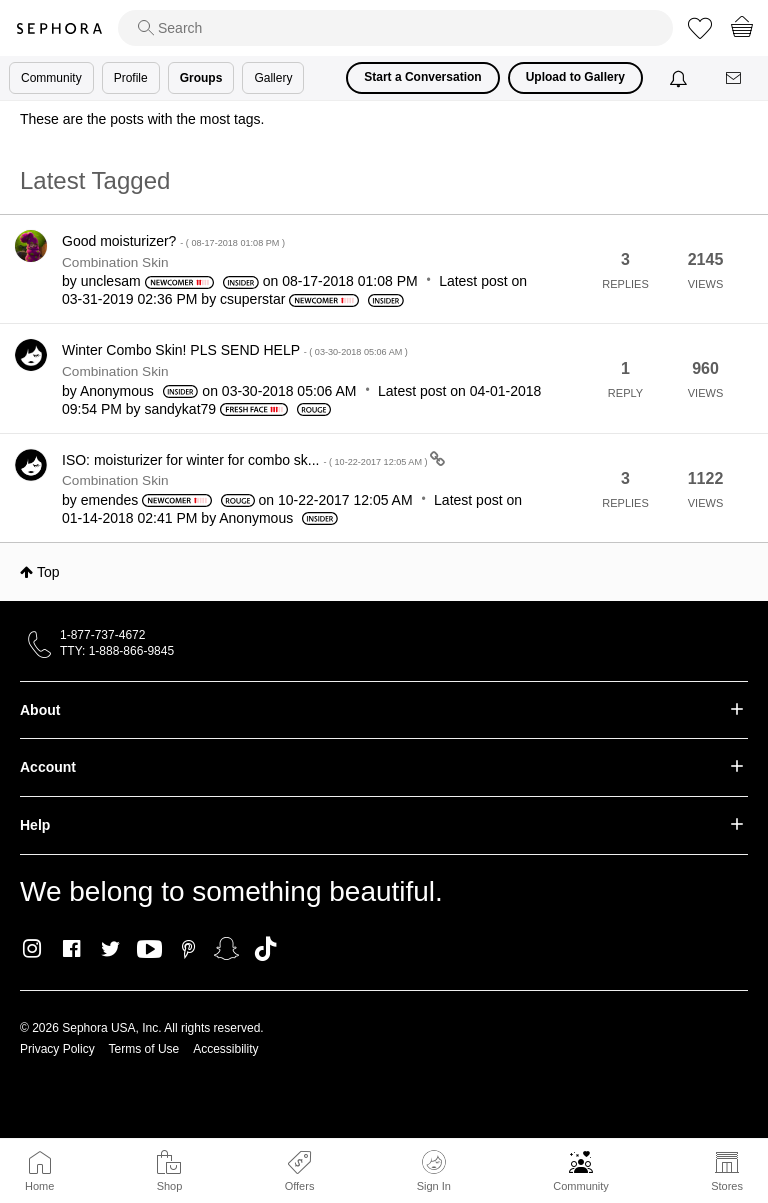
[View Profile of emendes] (110, 500)
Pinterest (188, 949)
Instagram (32, 949)
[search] (395, 28)
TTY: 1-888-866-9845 (117, 651)
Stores (727, 1186)
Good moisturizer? (173, 241)
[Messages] (735, 78)
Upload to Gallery (575, 77)
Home (39, 1186)
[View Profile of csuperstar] (252, 299)
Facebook (71, 949)
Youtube (149, 950)
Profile (131, 78)
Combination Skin (115, 262)
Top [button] (48, 572)
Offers (300, 1186)
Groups (201, 78)
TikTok (265, 949)
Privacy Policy (57, 1049)
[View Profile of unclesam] (111, 281)
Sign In (434, 1171)
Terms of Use (144, 1049)
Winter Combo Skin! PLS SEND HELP (235, 350)
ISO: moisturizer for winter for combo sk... (246, 460)
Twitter (110, 949)
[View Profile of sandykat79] (181, 409)
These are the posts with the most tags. (142, 119)
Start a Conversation (422, 77)
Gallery (273, 78)
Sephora (59, 28)
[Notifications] (680, 78)
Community (581, 1186)
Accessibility (225, 1049)
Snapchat (226, 949)
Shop (170, 1186)
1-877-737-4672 (102, 635)
